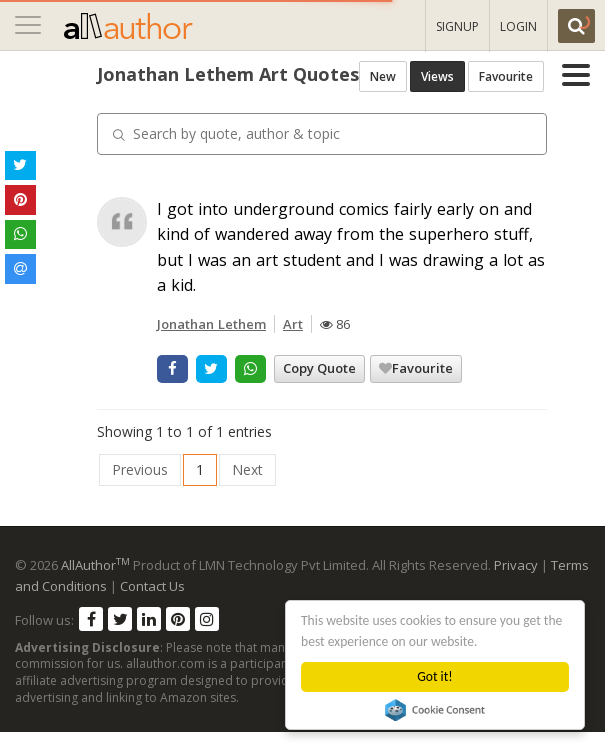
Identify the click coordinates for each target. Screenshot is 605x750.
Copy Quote (237, 386)
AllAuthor (95, 583)
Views (480, 120)
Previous (58, 487)
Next (165, 487)
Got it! (435, 676)
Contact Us (152, 604)
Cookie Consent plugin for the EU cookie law (435, 710)
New (426, 120)
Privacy (516, 583)
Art (211, 342)
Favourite (549, 120)
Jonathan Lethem (129, 342)
